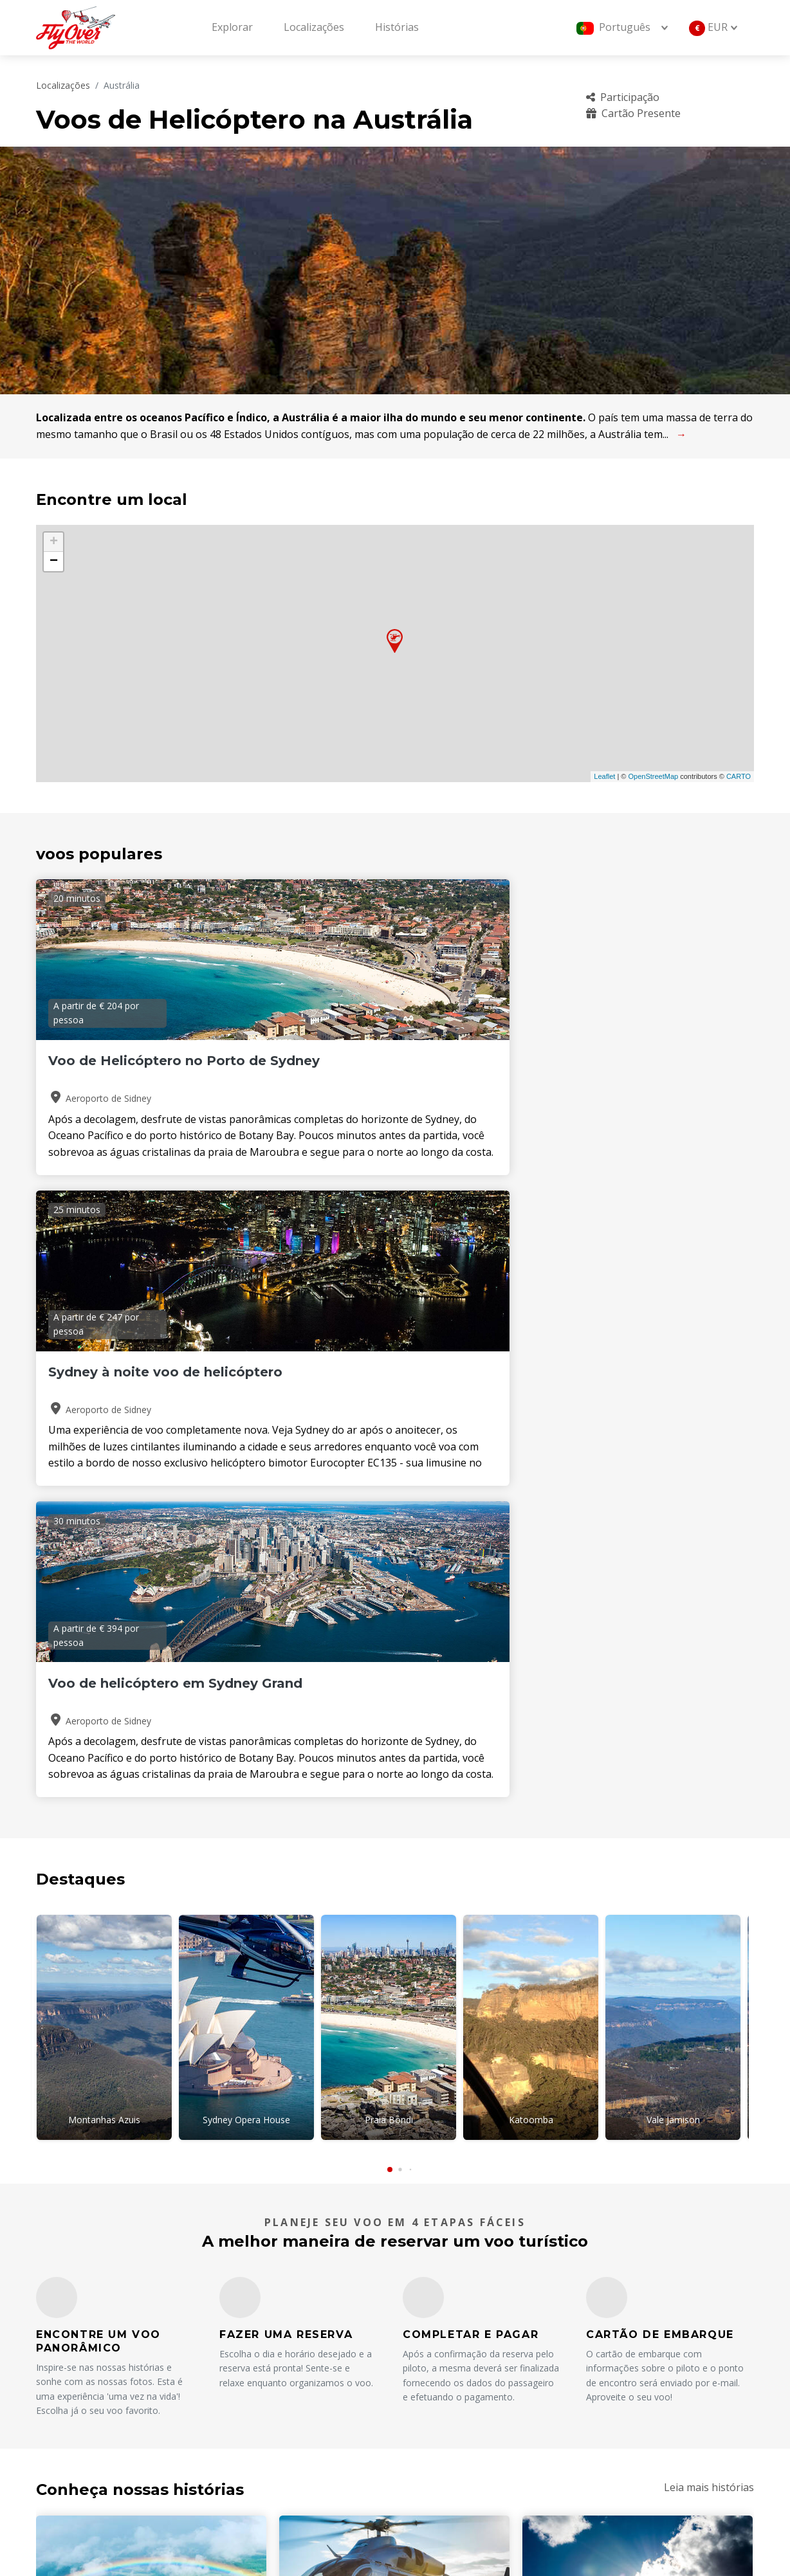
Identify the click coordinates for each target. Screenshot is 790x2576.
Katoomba (531, 1498)
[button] (389, 1539)
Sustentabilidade (621, 2420)
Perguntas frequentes (634, 2355)
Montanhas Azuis (104, 1498)
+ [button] (54, 542)
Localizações (314, 27)
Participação (622, 97)
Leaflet (604, 776)
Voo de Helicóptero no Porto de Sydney (146, 1069)
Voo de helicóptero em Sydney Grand (615, 1069)
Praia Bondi (389, 1498)
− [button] (54, 561)
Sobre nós (438, 2355)
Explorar (232, 27)
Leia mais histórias (709, 1857)
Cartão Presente (633, 113)
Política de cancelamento (640, 2398)
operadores (441, 2398)
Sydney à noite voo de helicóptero (369, 1069)
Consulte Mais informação (125, 2143)
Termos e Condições (462, 2420)
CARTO (738, 776)
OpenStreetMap (653, 776)
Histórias (397, 27)
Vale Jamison (673, 1498)
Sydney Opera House (246, 1498)
